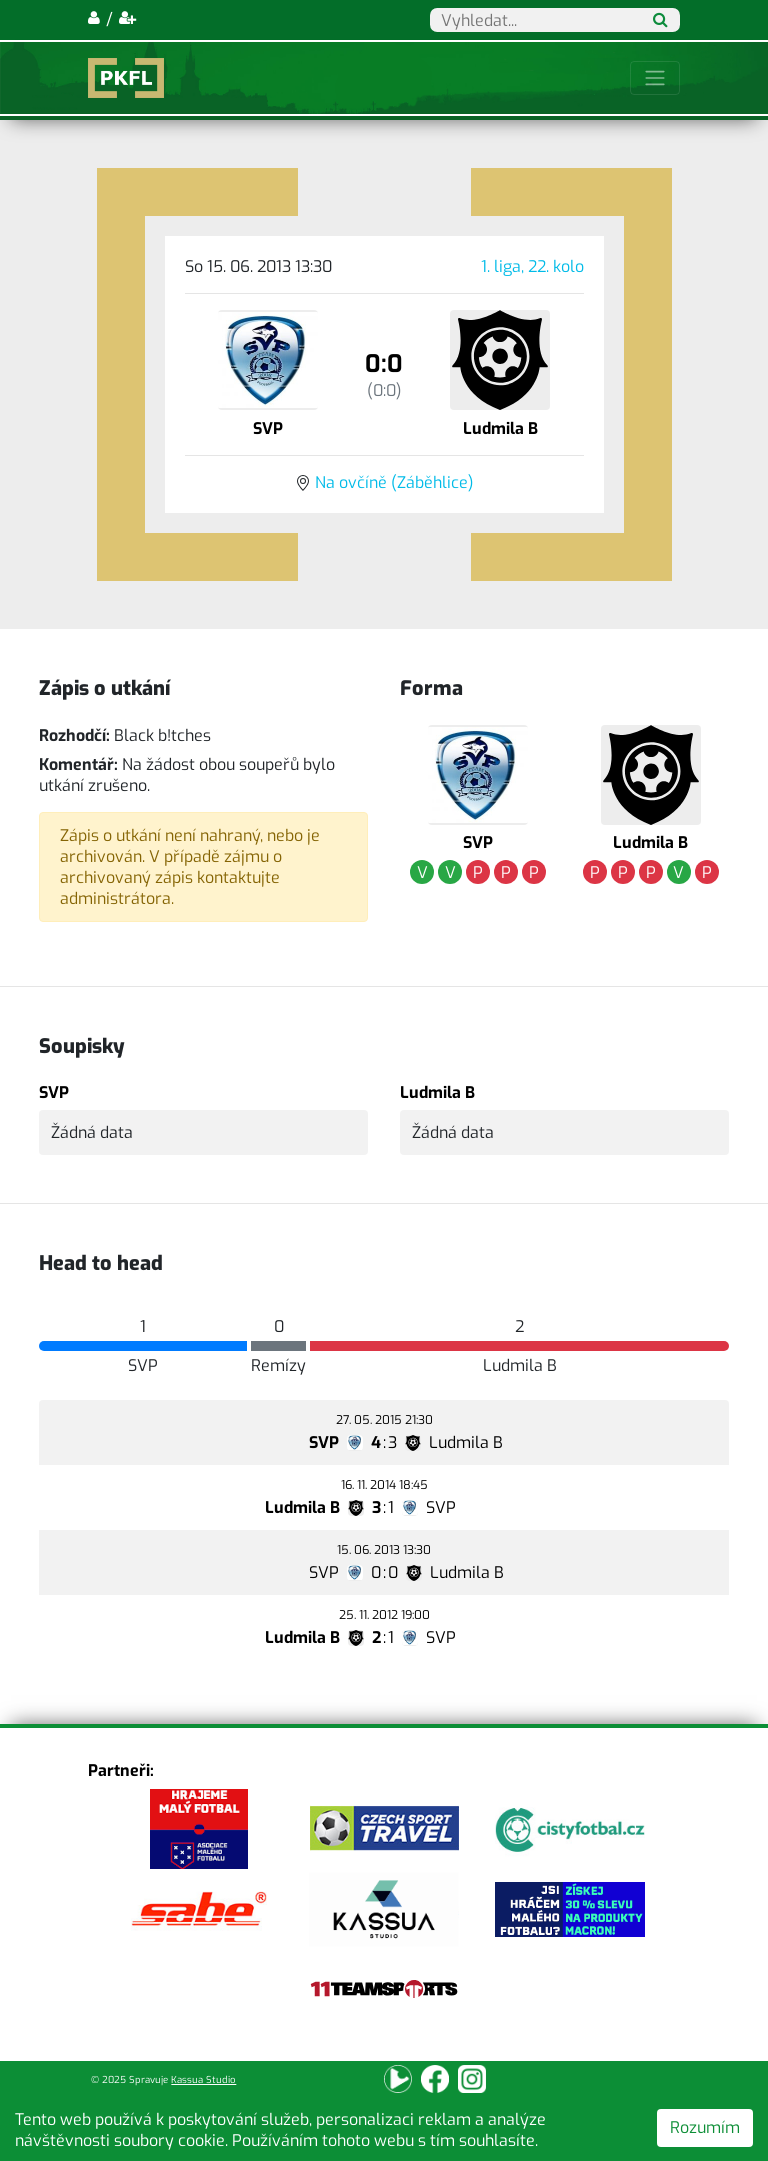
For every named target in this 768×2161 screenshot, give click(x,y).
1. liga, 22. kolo (532, 266)
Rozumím (705, 2127)
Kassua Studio (203, 2079)
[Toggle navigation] (655, 78)
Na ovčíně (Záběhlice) (394, 482)
